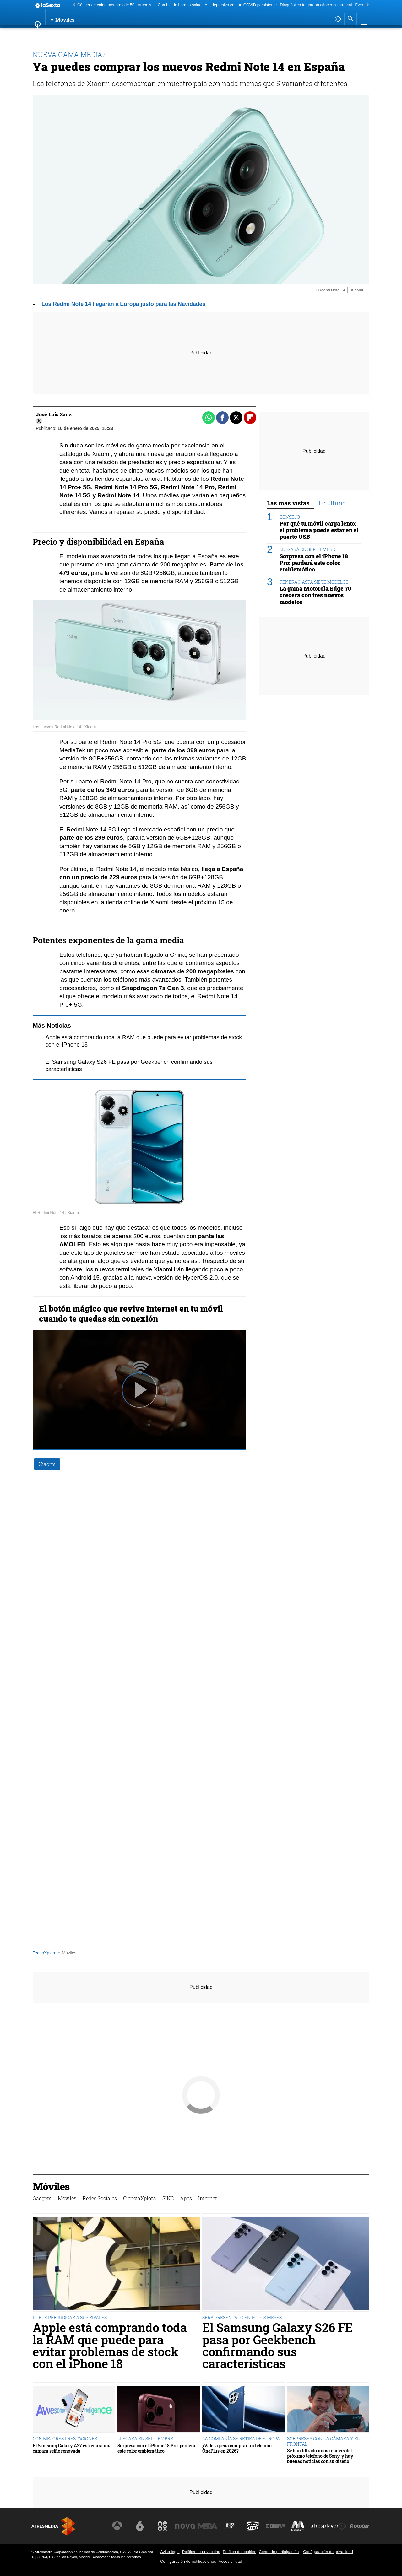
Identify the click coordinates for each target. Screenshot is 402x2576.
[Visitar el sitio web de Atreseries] (233, 2526)
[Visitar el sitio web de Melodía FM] (299, 2526)
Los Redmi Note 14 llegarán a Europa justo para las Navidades (123, 304)
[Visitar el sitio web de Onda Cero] (255, 2526)
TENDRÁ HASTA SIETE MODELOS (314, 582)
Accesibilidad (230, 2561)
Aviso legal (170, 2551)
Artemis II (146, 5)
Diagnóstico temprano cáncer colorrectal (316, 5)
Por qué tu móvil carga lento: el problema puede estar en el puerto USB (319, 530)
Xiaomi (47, 1464)
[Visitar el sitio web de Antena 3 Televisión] (124, 2526)
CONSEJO (290, 517)
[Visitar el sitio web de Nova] (189, 2526)
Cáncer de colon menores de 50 (105, 5)
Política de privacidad (201, 2551)
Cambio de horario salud (179, 5)
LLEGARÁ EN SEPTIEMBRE (307, 549)
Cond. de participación (279, 2551)
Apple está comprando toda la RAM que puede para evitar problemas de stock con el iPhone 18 (110, 2345)
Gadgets (46, 36)
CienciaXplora (149, 36)
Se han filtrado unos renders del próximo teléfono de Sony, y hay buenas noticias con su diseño (320, 2456)
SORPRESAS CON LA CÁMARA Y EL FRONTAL (323, 2441)
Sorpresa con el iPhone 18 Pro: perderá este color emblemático (314, 563)
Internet (217, 36)
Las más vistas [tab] (288, 503)
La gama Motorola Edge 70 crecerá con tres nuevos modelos (315, 595)
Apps (194, 36)
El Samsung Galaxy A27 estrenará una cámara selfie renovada (72, 2448)
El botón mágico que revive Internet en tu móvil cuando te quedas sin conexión (131, 1313)
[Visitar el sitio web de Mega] (211, 2526)
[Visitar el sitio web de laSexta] (146, 2526)
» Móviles (67, 1953)
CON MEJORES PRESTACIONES (65, 2439)
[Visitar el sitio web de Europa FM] (277, 2526)
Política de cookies (239, 2551)
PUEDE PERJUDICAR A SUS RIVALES (70, 2317)
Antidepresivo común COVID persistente (241, 5)
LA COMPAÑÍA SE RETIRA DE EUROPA (241, 2439)
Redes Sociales (107, 36)
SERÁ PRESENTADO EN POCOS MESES (242, 2317)
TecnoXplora (45, 1953)
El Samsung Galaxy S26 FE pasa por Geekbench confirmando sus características (277, 2345)
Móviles (72, 36)
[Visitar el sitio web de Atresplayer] (329, 2526)
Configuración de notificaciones (188, 2561)
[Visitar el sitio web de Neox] (167, 2526)
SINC (178, 36)
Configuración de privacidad (328, 2551)
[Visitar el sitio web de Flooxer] (359, 2526)
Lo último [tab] (332, 503)
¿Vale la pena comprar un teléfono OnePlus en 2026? (237, 2448)
